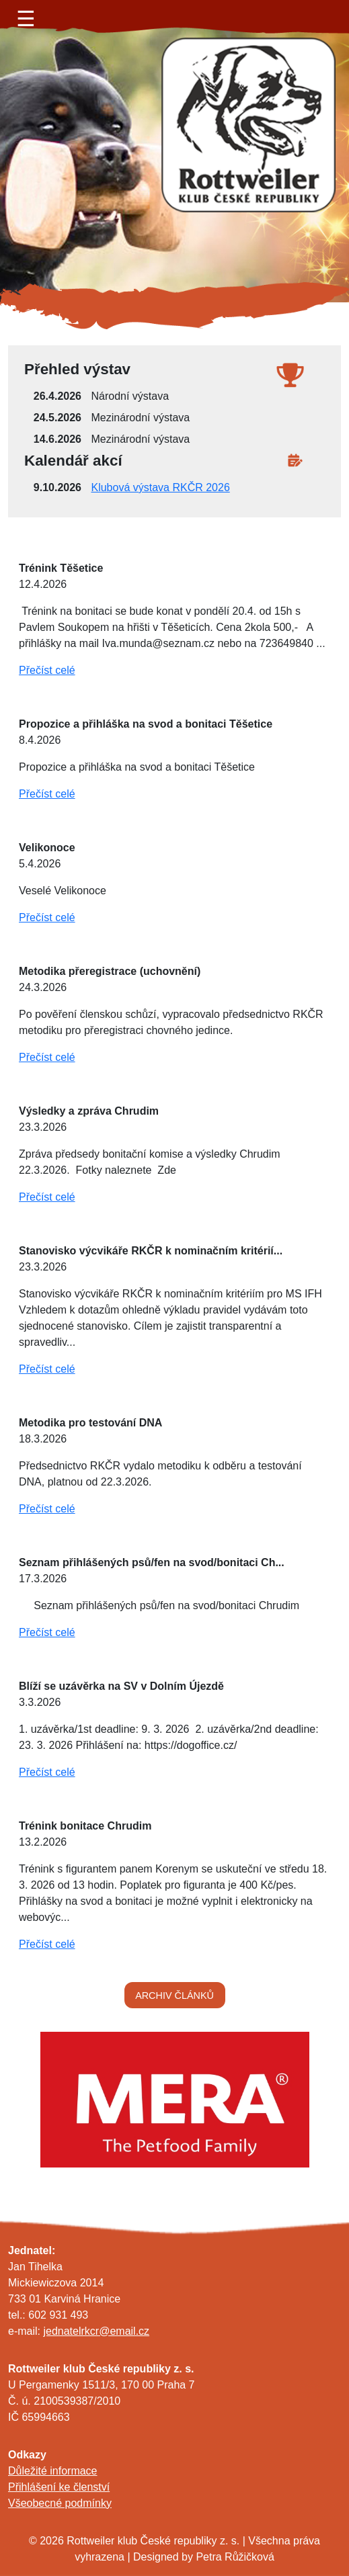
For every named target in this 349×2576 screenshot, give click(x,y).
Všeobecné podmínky (60, 2503)
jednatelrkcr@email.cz (96, 2331)
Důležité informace (53, 2471)
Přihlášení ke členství (59, 2487)
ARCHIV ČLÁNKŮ (174, 1995)
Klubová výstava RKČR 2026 (160, 487)
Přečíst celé (47, 670)
